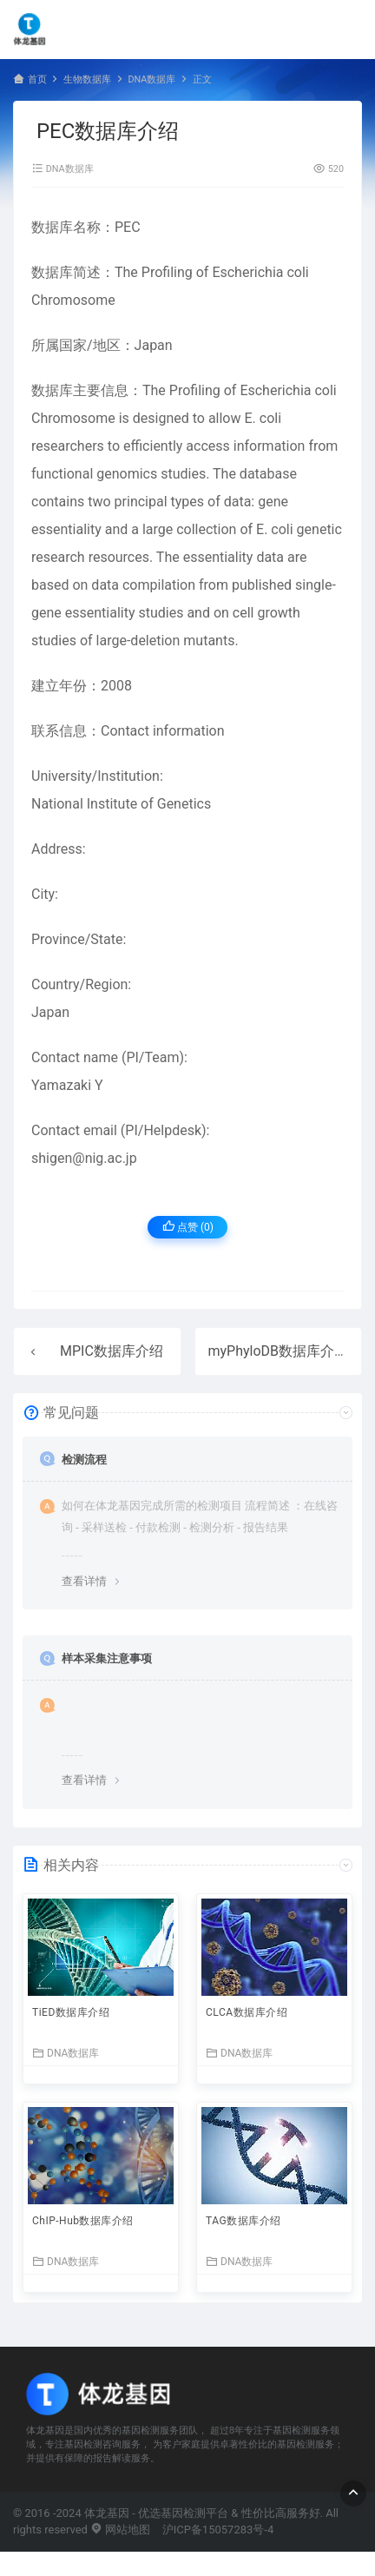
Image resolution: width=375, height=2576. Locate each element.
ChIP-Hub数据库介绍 (83, 2221)
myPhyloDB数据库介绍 (278, 1351)
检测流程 (84, 1459)
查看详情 (84, 1581)
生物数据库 (87, 79)
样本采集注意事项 (107, 1658)
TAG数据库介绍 (243, 2221)
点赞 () (188, 1226)
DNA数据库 (151, 79)
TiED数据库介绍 (70, 2012)
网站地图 (120, 2529)
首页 (37, 79)
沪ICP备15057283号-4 (218, 2529)
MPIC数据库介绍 (111, 1351)
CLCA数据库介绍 (246, 2012)
